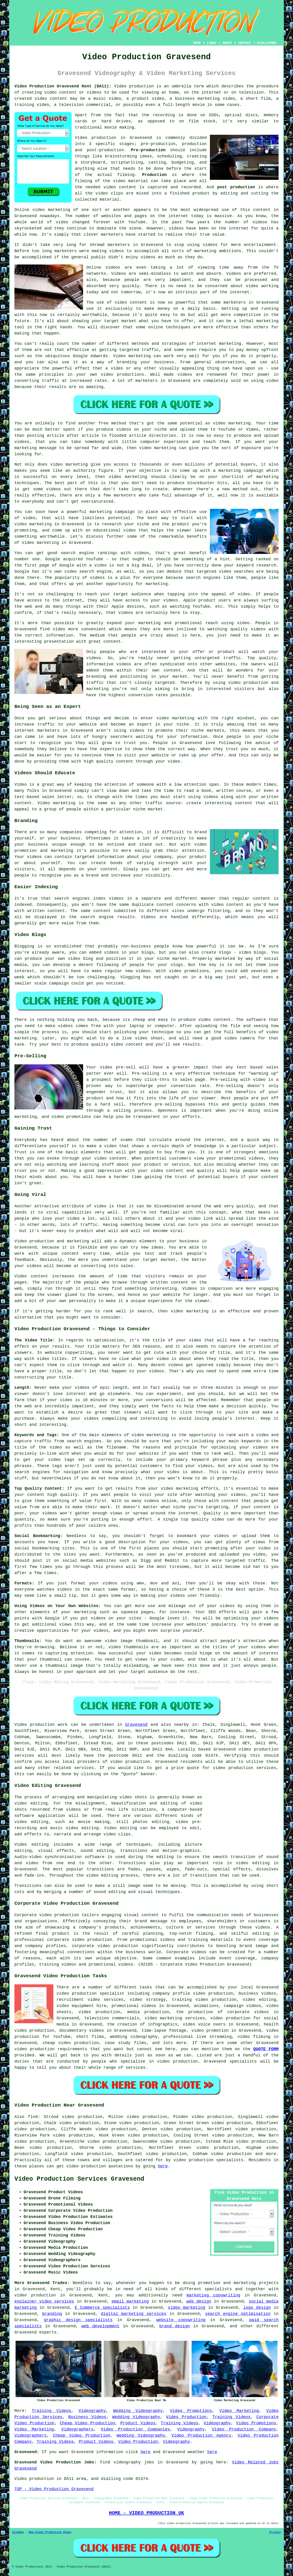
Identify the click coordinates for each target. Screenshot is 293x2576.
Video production (134, 86)
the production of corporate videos (222, 2012)
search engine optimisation (238, 2314)
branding (52, 2314)
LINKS (211, 43)
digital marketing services (133, 2314)
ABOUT (227, 43)
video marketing (186, 2307)
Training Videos (51, 2411)
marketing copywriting (213, 2295)
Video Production (186, 2417)
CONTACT (244, 43)
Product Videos (137, 2423)
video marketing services (175, 2018)
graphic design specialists (78, 2320)
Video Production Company (244, 2429)
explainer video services (44, 2301)
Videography (92, 2411)
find (33, 2117)
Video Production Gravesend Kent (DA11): (62, 86)
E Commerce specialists (102, 2307)
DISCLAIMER (266, 43)
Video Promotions (191, 2411)
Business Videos (87, 2417)
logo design (257, 2307)
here (163, 2166)
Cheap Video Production (87, 2423)
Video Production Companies (135, 2429)
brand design (174, 2326)
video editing (259, 1999)
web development (100, 2326)
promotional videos (133, 2006)
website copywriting (181, 2320)
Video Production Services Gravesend (79, 2179)
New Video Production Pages (50, 2532)
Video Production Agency (201, 2435)
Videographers (77, 2429)
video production (233, 1768)
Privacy (275, 2532)
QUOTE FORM (266, 2049)
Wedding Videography (138, 2411)
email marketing (130, 2301)
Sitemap (18, 2532)
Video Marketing (239, 2411)
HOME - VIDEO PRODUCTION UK (146, 2513)
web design (198, 2301)
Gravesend (136, 1724)
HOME (197, 43)
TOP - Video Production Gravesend (54, 2489)
